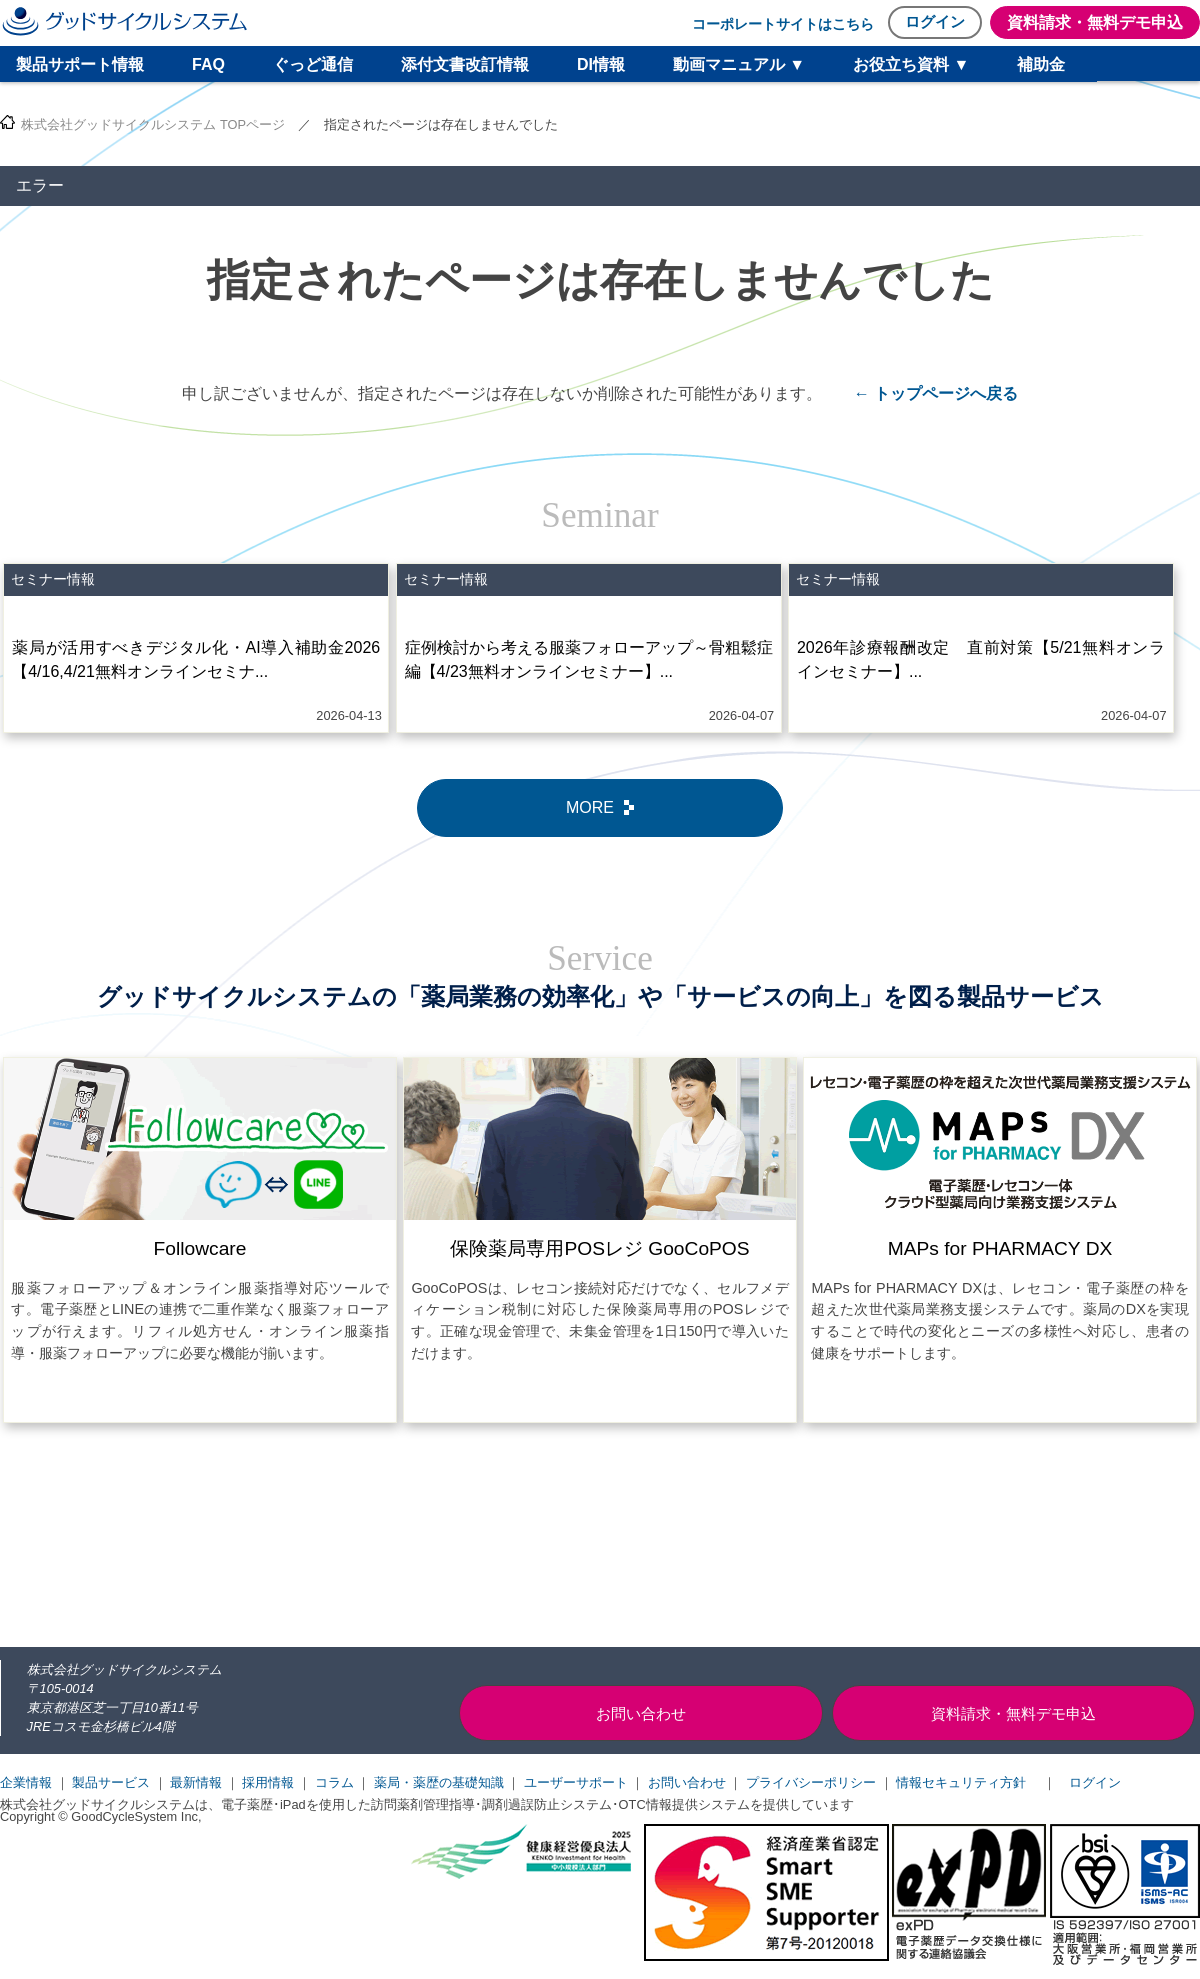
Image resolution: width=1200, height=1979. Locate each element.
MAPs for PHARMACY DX (1000, 1248)
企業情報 (26, 1782)
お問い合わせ (687, 1782)
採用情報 (268, 1782)
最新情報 (196, 1782)
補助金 (1041, 64)
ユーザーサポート (576, 1782)
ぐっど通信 (313, 64)
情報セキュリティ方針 (961, 1782)
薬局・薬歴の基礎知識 (439, 1782)
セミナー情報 (53, 579)
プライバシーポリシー (811, 1782)
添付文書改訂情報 (465, 64)
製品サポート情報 (80, 64)
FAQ (208, 64)
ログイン (935, 21)
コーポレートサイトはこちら (783, 24)
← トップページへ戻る (936, 393)
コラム (334, 1782)
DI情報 (601, 64)
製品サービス (111, 1782)
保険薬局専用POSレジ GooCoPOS (599, 1248)
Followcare (200, 1248)
